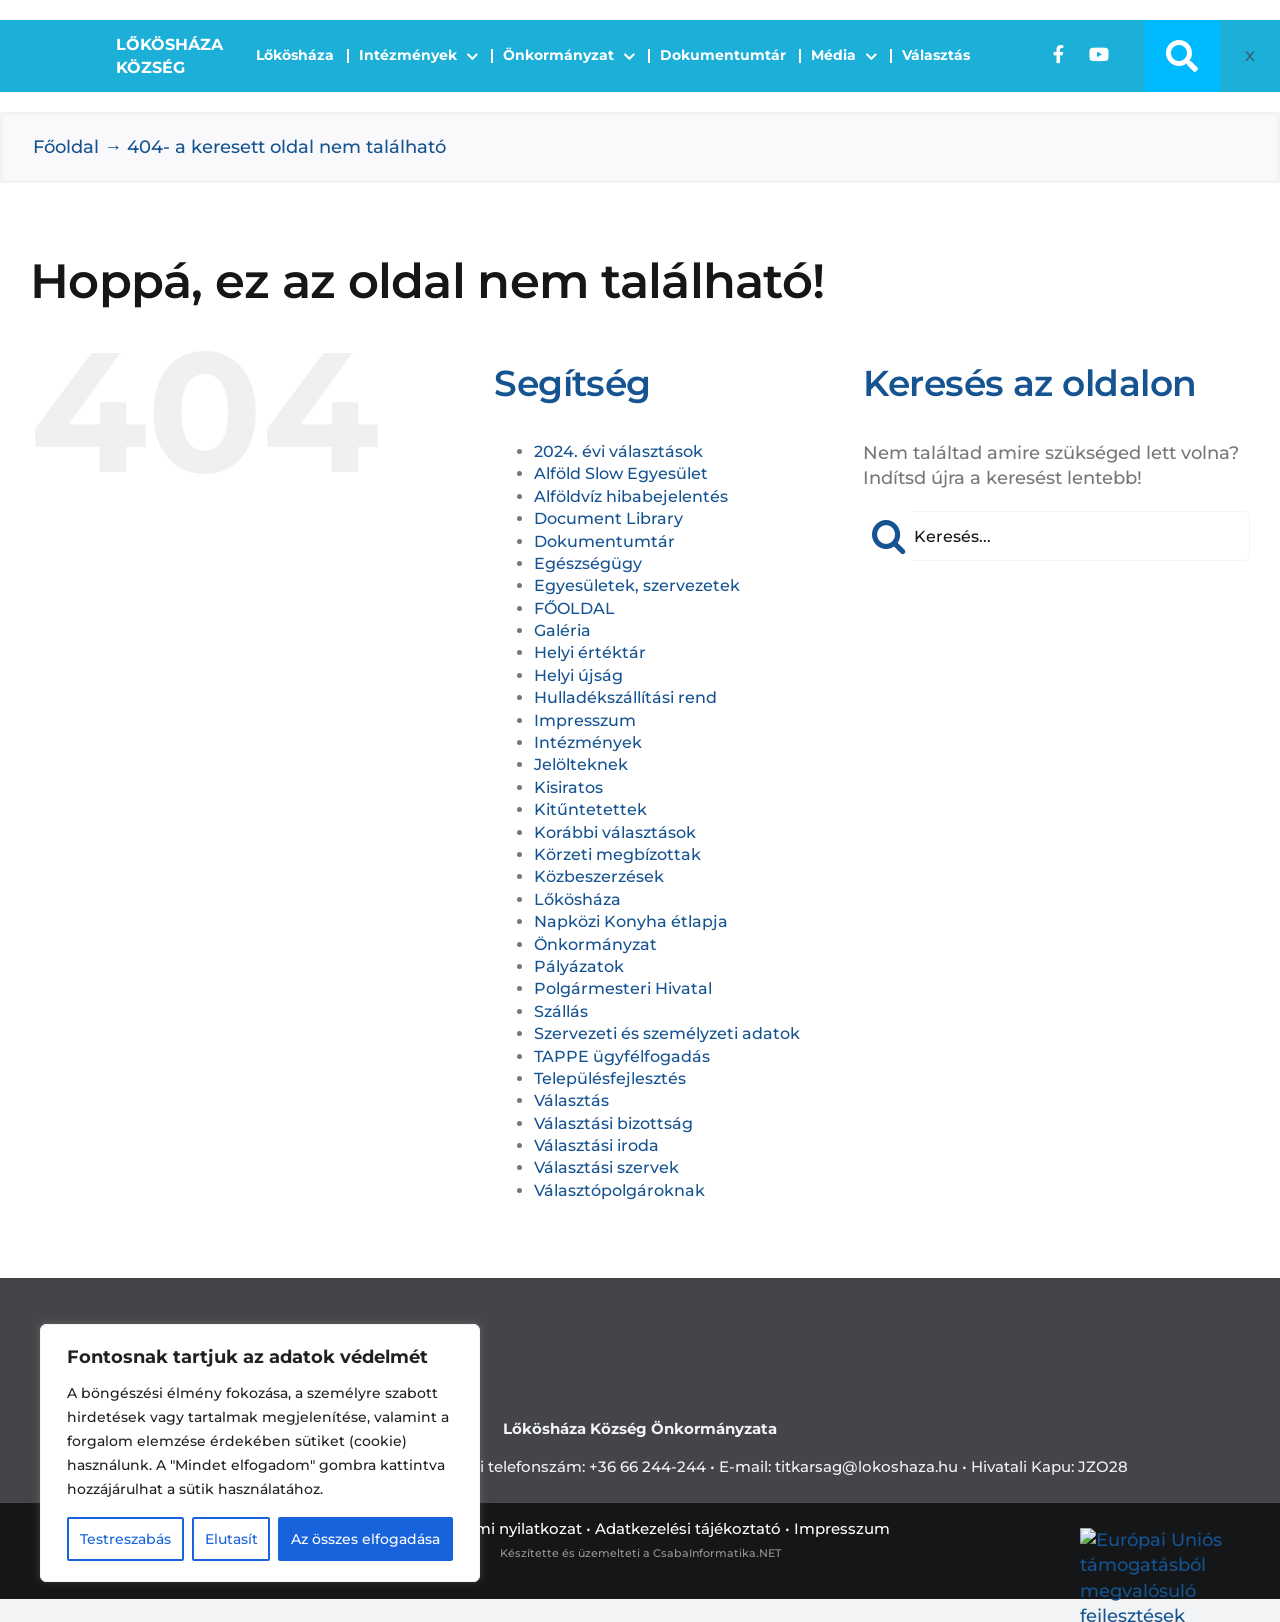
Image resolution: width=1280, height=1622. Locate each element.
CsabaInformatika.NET (717, 1553)
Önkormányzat (595, 944)
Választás (571, 1100)
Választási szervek (606, 1167)
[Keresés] (888, 536)
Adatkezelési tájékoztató (688, 1528)
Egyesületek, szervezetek (637, 585)
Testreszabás (125, 1539)
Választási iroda (596, 1145)
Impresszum (585, 720)
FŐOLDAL (574, 608)
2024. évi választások (618, 451)
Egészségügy (588, 563)
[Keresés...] (1056, 536)
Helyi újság (578, 675)
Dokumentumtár (604, 541)
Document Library (608, 518)
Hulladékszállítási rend (625, 697)
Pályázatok (579, 966)
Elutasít (231, 1539)
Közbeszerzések (599, 876)
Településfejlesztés (610, 1078)
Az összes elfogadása (365, 1539)
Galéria (562, 630)
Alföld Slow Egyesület (621, 473)
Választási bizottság (613, 1123)
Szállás (561, 1011)
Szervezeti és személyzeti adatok (667, 1033)
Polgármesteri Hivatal (623, 988)
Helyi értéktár (590, 652)
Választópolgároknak (619, 1190)
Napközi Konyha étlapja (631, 921)
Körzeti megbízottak (617, 854)
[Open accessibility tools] (1244, 55)
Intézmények (588, 742)
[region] (260, 1453)
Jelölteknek (581, 764)
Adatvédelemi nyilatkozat (486, 1528)
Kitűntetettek (590, 809)
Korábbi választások (615, 832)
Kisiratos (568, 787)
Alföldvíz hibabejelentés (631, 496)
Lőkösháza (577, 899)
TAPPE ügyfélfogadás (622, 1056)
